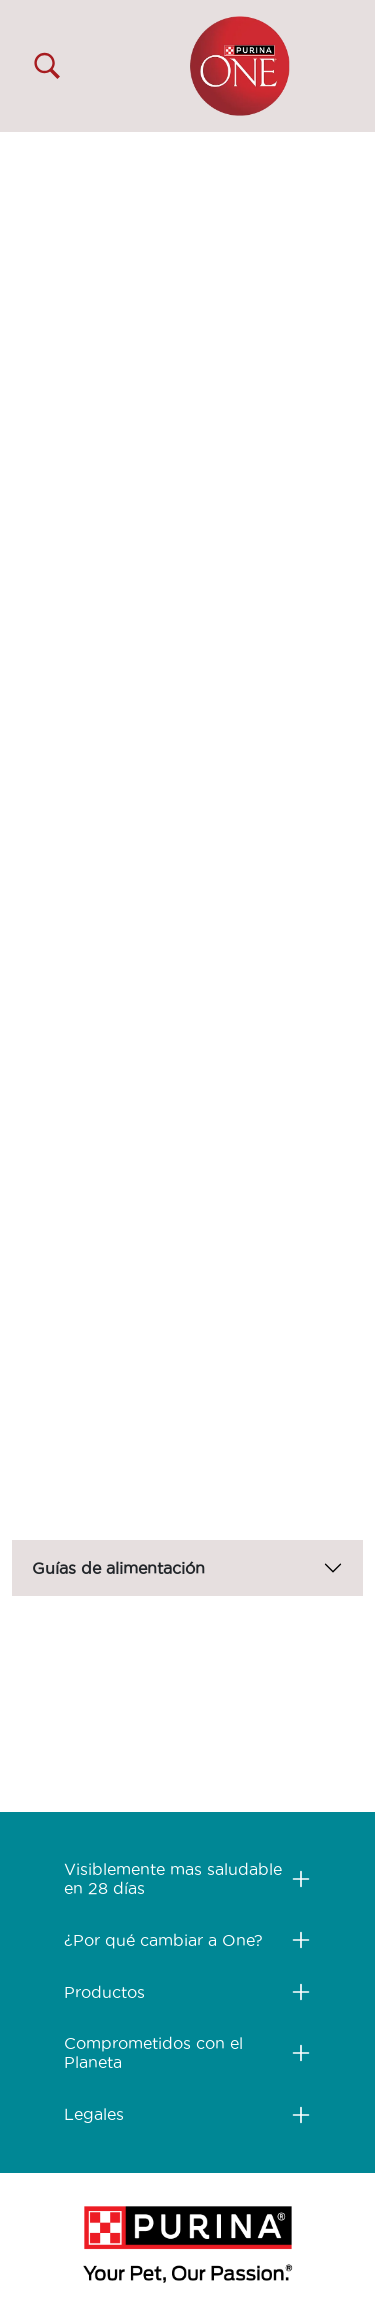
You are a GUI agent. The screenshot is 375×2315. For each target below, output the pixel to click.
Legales (94, 2114)
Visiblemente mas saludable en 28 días (173, 1878)
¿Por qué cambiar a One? (163, 1940)
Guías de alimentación (118, 1568)
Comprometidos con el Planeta (153, 2052)
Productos (104, 1992)
